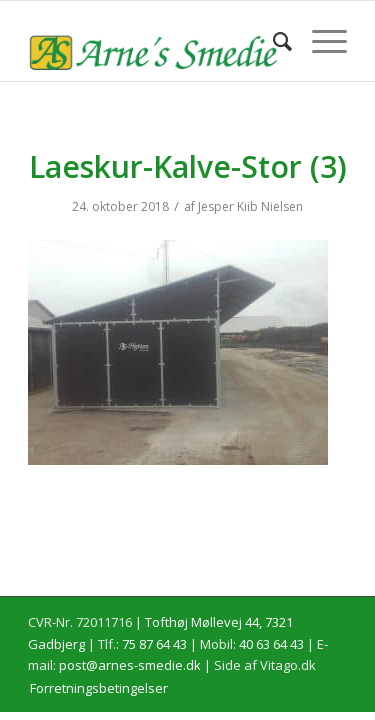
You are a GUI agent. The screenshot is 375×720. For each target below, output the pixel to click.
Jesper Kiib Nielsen (250, 206)
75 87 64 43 (154, 644)
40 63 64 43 (271, 644)
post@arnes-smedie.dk (130, 665)
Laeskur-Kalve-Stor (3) (188, 166)
